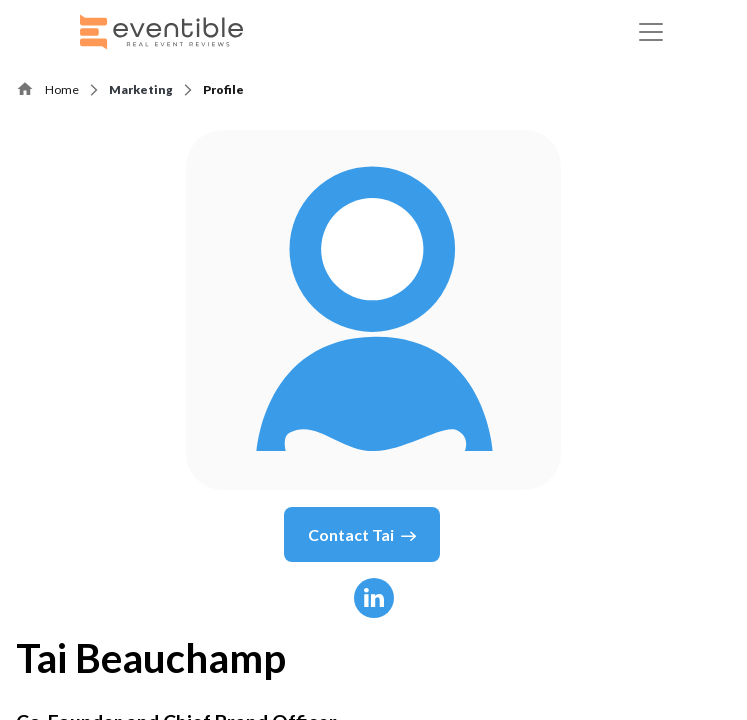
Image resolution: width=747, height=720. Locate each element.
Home (62, 89)
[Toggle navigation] (651, 32)
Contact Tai (362, 535)
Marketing (141, 89)
